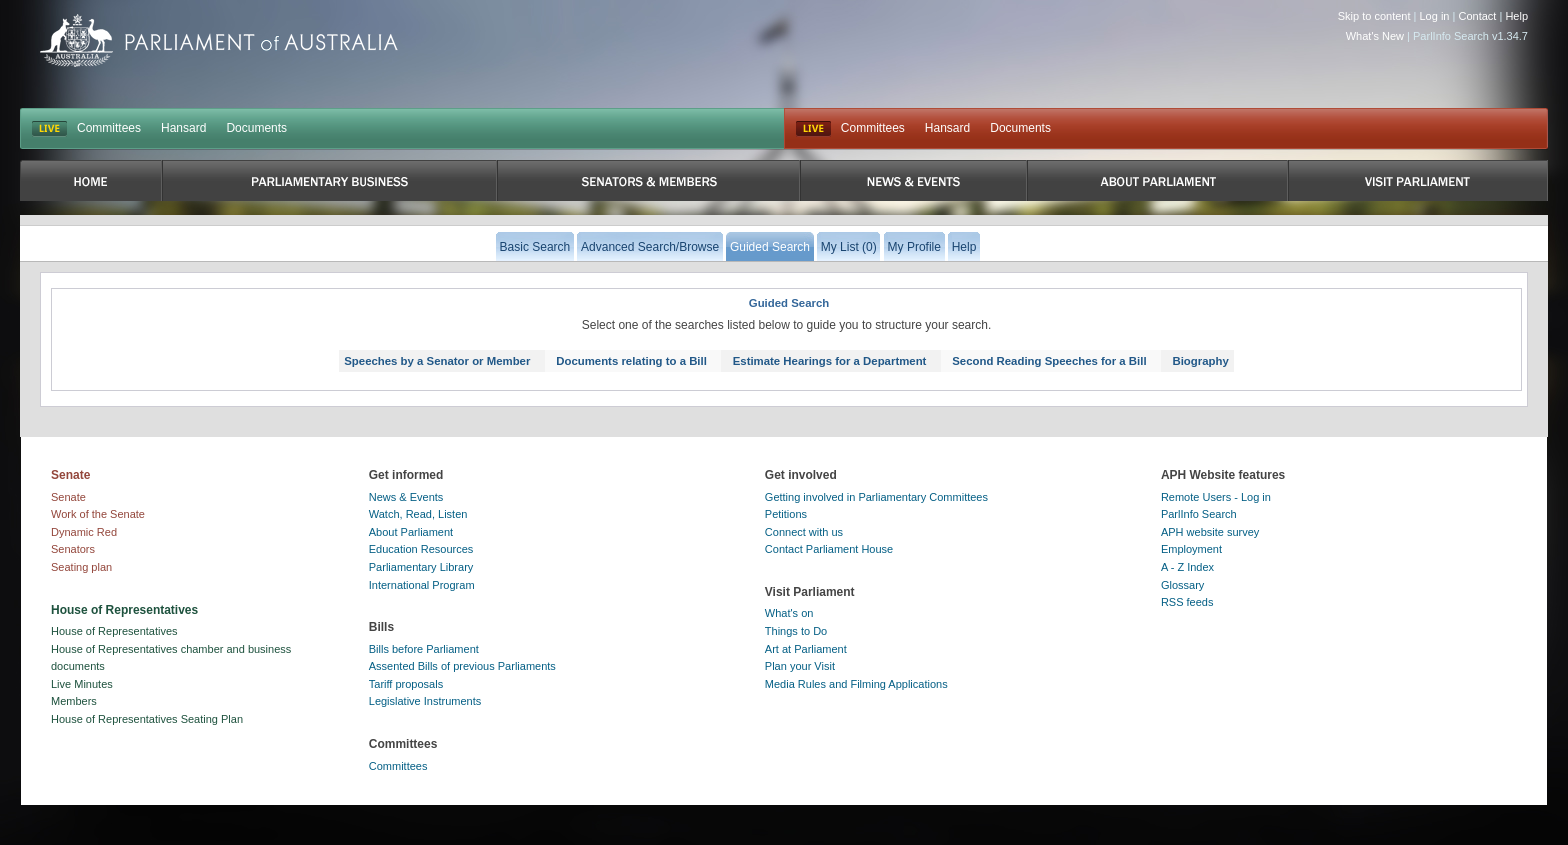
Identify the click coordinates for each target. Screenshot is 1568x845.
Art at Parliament (806, 649)
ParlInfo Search (1199, 514)
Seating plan (81, 567)
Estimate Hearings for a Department (830, 361)
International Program (422, 585)
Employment (1191, 549)
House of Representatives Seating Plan (147, 719)
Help (1516, 16)
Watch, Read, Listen (418, 514)
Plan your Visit (800, 666)
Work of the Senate (98, 514)
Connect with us (804, 532)
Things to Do (796, 631)
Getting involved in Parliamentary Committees (876, 497)
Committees (109, 128)
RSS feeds (1187, 602)
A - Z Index (1187, 567)
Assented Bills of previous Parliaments (462, 666)
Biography (1200, 361)
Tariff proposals (406, 684)
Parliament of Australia (219, 40)
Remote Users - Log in (1216, 497)
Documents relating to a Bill (631, 361)
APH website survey (1210, 532)
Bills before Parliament (424, 649)
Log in (1435, 16)
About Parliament (411, 532)
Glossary (1182, 585)
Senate (68, 497)
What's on (789, 613)
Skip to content (1374, 16)
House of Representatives (114, 631)
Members (74, 701)
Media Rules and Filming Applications (856, 684)
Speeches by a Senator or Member (437, 361)
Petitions (786, 514)
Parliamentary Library (421, 567)
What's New (1375, 36)
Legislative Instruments (425, 701)
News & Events (406, 497)
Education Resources (421, 549)
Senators (73, 549)
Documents (256, 128)
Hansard (183, 128)
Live (813, 129)
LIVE (49, 129)
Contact (1477, 16)
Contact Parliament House (829, 549)
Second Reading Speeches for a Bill (1049, 361)
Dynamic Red (84, 532)
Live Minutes (82, 684)
